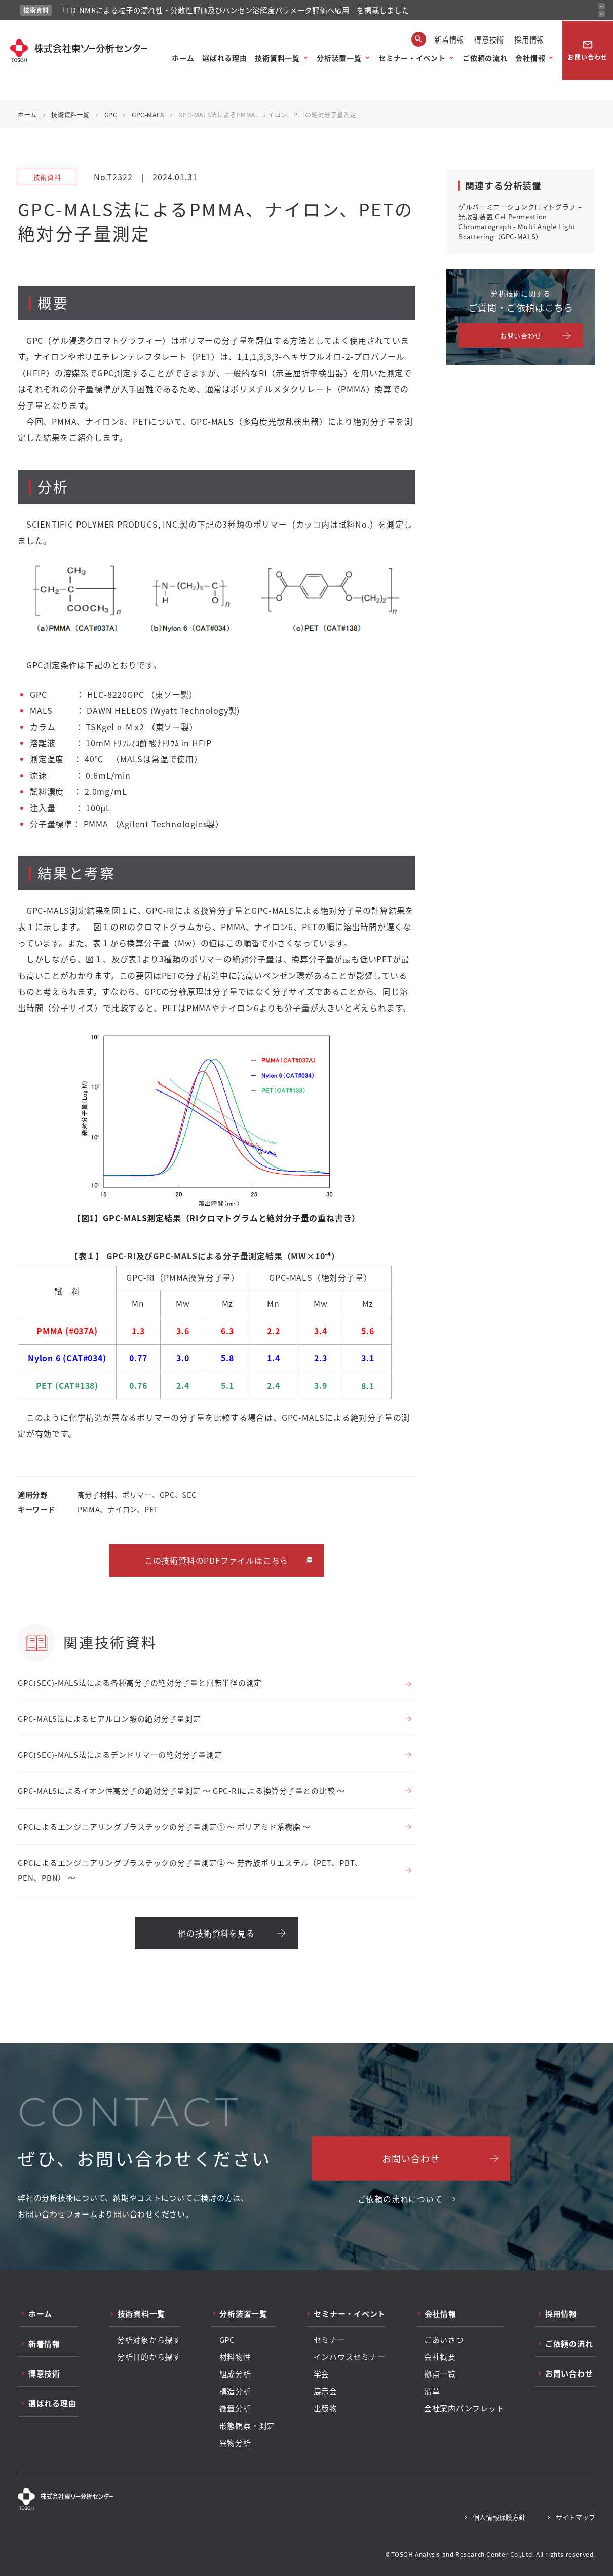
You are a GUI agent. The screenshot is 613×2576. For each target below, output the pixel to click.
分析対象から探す (149, 2339)
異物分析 (235, 2442)
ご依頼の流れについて (400, 2199)
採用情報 (529, 39)
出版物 (325, 2408)
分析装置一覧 (339, 58)
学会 (322, 2374)
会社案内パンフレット (464, 2408)
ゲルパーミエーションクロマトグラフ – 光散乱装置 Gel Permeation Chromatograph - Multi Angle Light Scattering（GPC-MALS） (520, 222)
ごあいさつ (444, 2339)
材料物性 (235, 2356)
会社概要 (440, 2356)
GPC (111, 114)
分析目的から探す (149, 2356)
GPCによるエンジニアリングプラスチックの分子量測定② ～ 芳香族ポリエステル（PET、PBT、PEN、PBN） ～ (190, 1870)
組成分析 (235, 2374)
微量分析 (235, 2408)
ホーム (183, 58)
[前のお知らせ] (601, 6)
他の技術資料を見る (216, 1933)
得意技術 (489, 39)
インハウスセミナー (350, 2356)
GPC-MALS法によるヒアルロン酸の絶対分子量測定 (109, 1718)
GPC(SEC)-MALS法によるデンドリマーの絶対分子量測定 (120, 1754)
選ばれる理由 (224, 58)
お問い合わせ (587, 50)
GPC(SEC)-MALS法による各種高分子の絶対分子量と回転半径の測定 (140, 1682)
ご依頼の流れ (485, 58)
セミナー (330, 2339)
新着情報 (449, 39)
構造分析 (235, 2391)
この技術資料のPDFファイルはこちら (216, 1560)
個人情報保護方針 (499, 2517)
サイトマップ (575, 2517)
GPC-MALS (148, 114)
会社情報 (530, 58)
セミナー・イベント (411, 58)
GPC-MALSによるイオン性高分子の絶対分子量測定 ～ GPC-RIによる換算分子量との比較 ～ (181, 1790)
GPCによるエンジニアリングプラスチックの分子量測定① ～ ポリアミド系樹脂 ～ (164, 1826)
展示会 (325, 2391)
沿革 (432, 2391)
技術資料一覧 (277, 58)
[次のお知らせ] (601, 14)
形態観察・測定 (247, 2425)
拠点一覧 (440, 2374)
